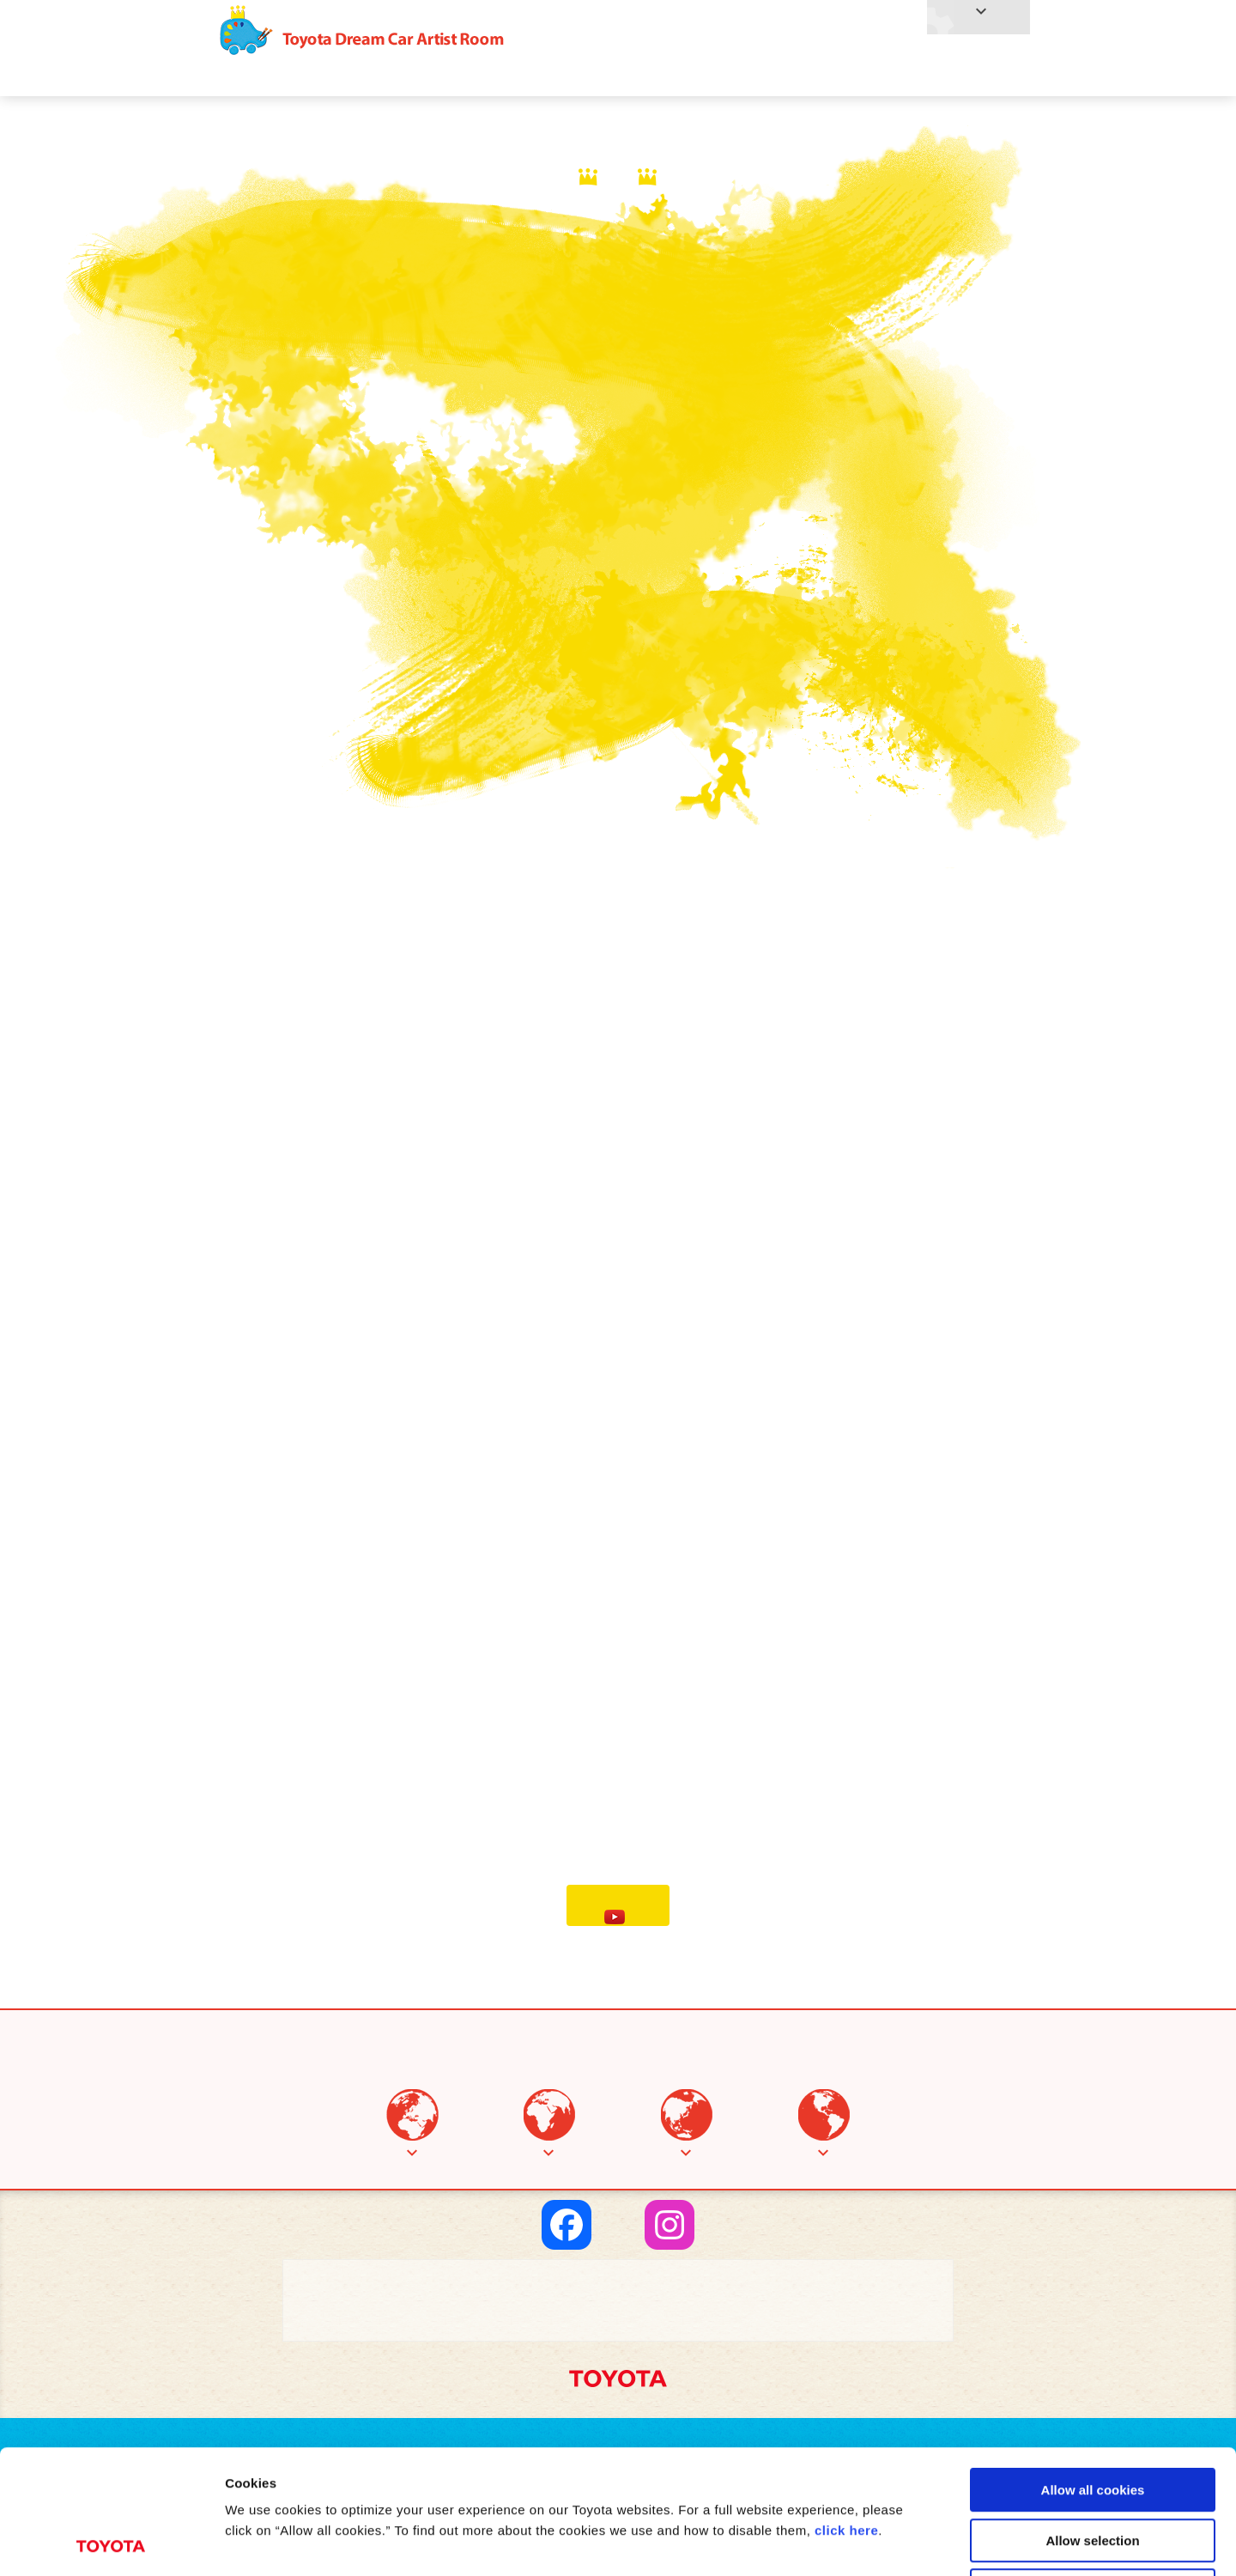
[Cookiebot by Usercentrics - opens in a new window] (111, 2542)
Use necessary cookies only (1092, 2466)
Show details (901, 2542)
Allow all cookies (1093, 2366)
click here (846, 2406)
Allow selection (1092, 2416)
